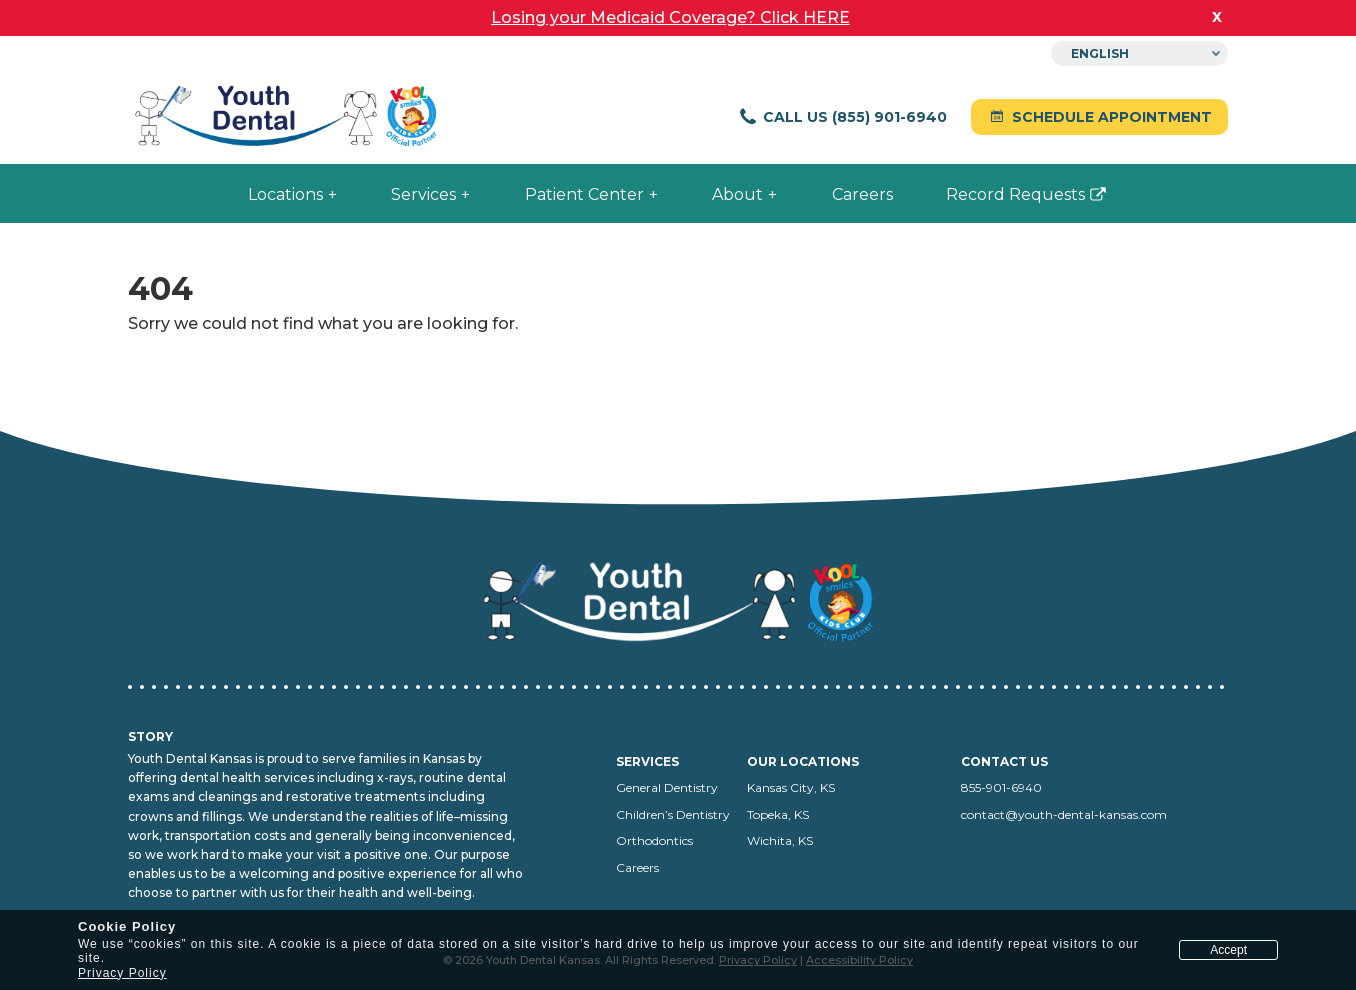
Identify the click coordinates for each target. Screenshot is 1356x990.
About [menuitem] (737, 194)
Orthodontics (654, 840)
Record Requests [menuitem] (1005, 202)
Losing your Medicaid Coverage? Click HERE (670, 17)
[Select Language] (1139, 53)
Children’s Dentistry (673, 814)
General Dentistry (667, 787)
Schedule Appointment (1099, 117)
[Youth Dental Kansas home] (288, 117)
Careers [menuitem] (862, 194)
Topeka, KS (778, 814)
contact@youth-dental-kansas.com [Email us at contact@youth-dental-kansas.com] (1064, 814)
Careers (637, 867)
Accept (1228, 950)
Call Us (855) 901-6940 (842, 117)
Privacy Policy (122, 973)
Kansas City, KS (791, 787)
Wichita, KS (780, 840)
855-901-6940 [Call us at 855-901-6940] (1001, 787)
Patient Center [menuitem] (584, 194)
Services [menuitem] (423, 194)
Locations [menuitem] (285, 194)
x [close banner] (1217, 16)
